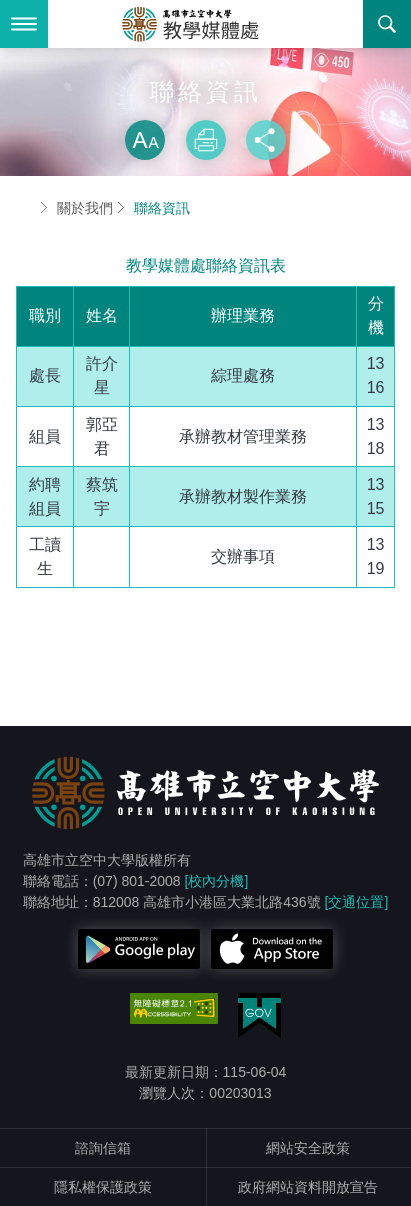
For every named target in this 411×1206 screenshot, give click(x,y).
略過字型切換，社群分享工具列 (206, 100)
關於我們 (85, 208)
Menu (24, 24)
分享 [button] (266, 140)
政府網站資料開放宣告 (308, 1187)
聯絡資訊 (162, 208)
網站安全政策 (308, 1148)
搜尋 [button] (387, 24)
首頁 (24, 208)
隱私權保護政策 (103, 1187)
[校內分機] (217, 881)
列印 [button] (206, 140)
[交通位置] (357, 902)
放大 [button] (145, 140)
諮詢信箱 (103, 1148)
